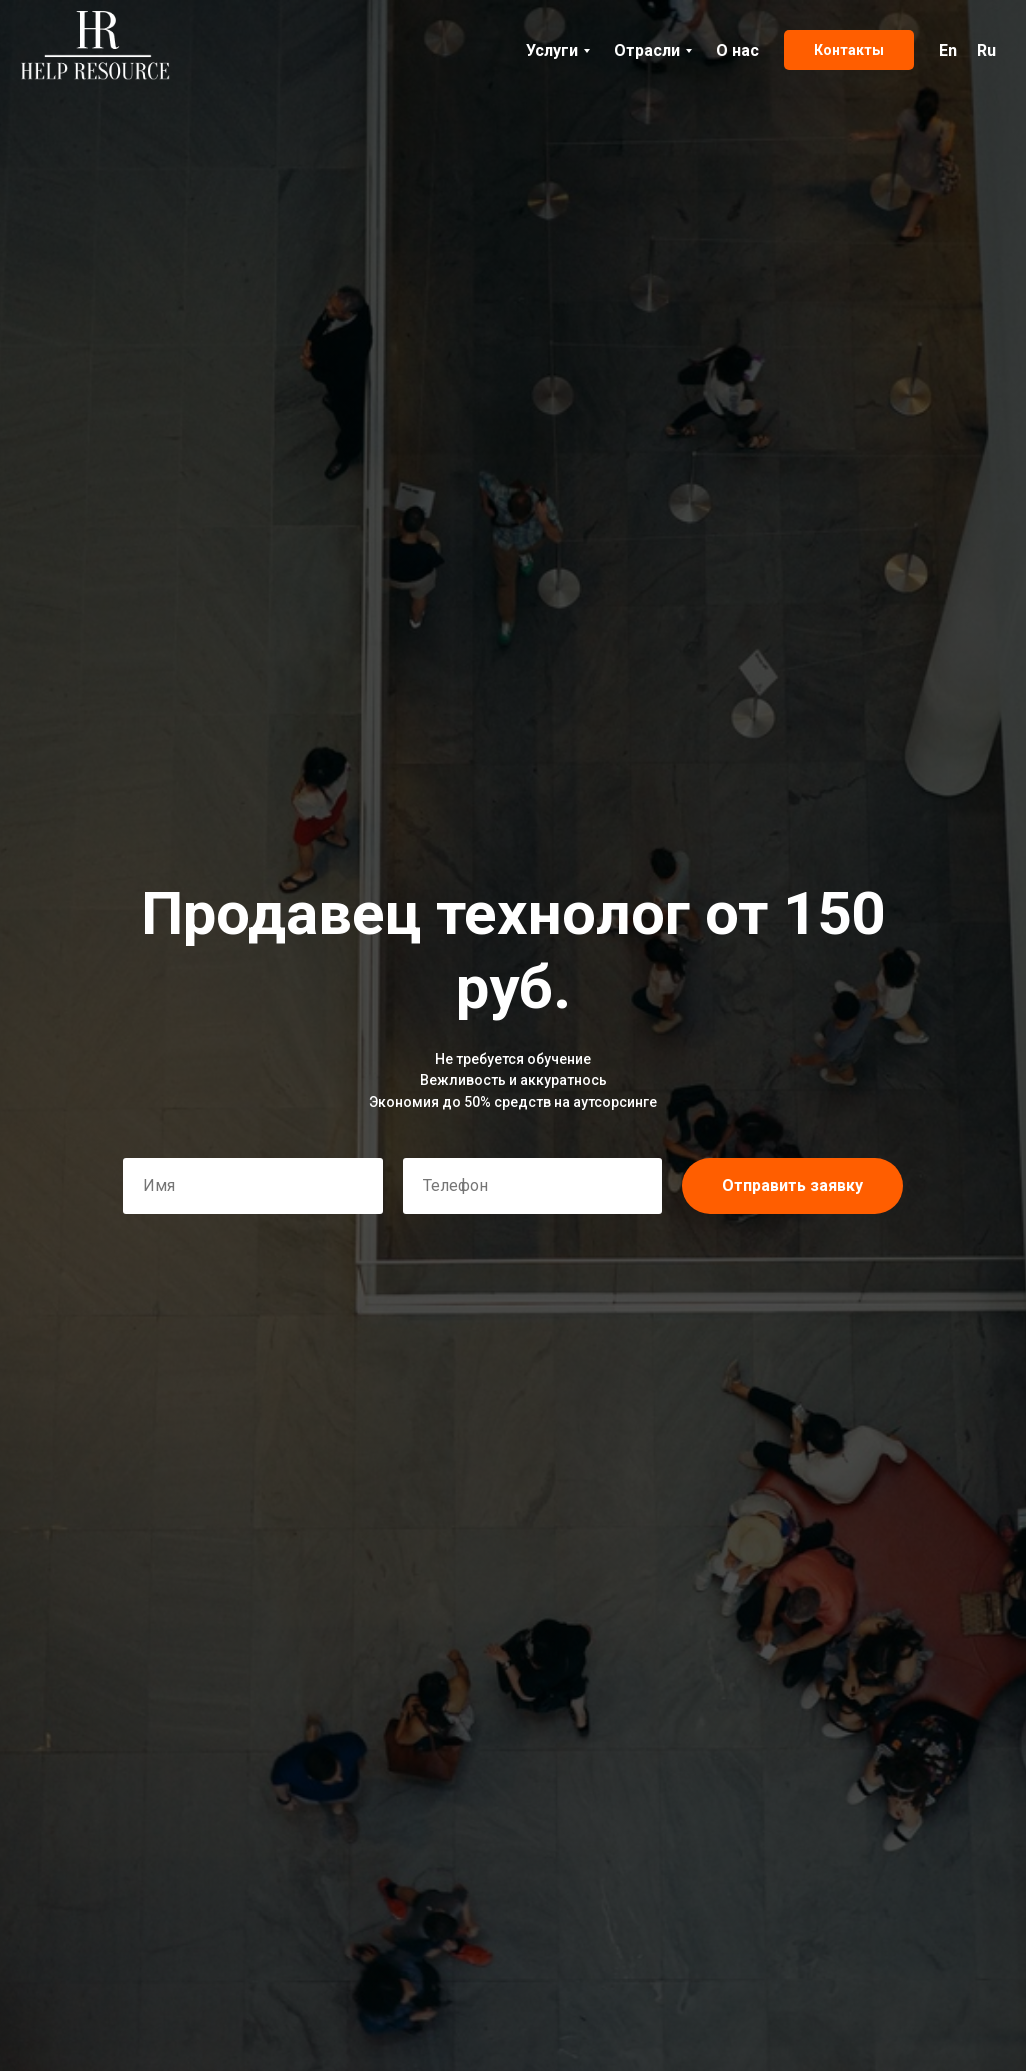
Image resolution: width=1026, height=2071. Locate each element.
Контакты (849, 50)
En (948, 50)
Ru (986, 50)
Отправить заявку (792, 1185)
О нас (737, 50)
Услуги (552, 50)
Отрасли (647, 50)
